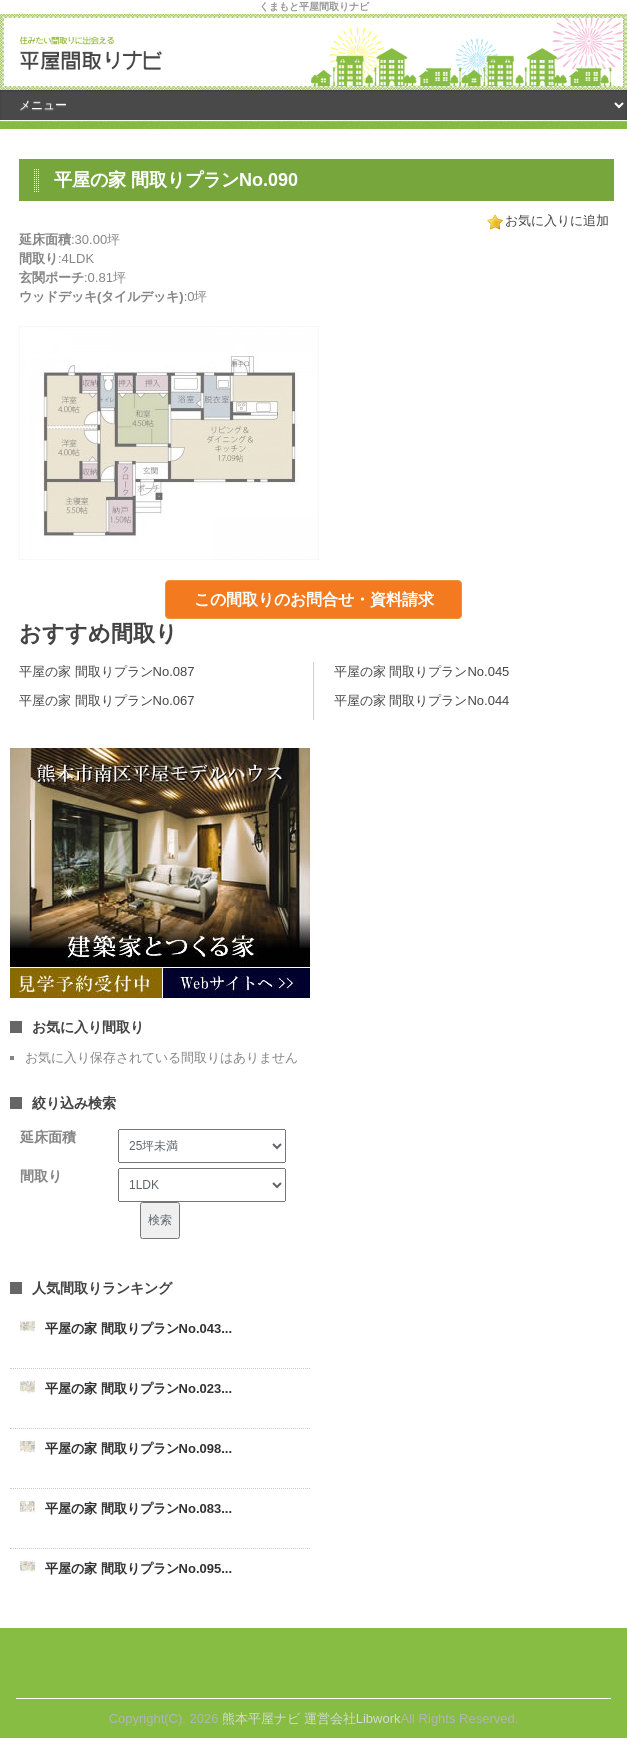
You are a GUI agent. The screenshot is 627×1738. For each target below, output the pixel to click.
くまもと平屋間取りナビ (314, 6)
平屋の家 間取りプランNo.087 (107, 671)
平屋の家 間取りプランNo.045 (422, 671)
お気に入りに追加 (557, 220)
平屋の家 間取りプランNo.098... (138, 1448)
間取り (41, 1176)
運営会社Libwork (352, 1718)
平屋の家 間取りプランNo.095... (138, 1568)
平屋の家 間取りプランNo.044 (422, 700)
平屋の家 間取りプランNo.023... (138, 1388)
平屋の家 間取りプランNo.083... (138, 1508)
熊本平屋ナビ (261, 1718)
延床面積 (48, 1137)
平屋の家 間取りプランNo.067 (107, 700)
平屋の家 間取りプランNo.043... (138, 1328)
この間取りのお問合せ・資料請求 (314, 599)
